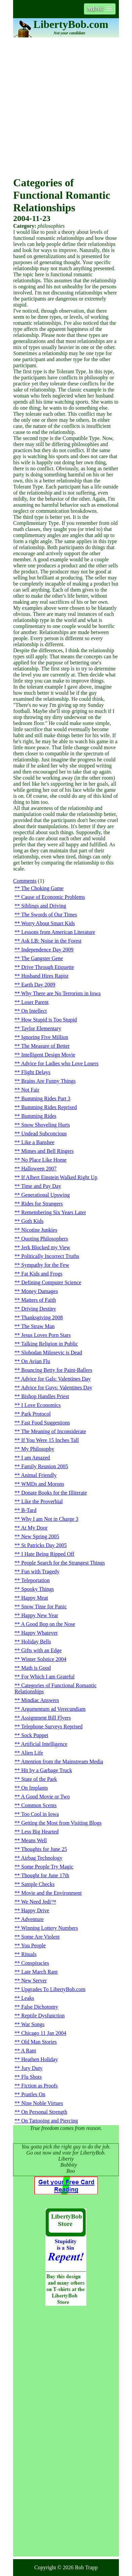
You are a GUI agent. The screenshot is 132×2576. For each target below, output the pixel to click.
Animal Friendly (38, 1475)
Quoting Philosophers (44, 1239)
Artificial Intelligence (44, 1744)
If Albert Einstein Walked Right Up (59, 1177)
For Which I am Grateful (48, 1676)
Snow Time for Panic (44, 1606)
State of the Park (39, 1779)
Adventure (32, 1919)
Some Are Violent (40, 1937)
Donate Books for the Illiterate (54, 1493)
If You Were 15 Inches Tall (50, 1440)
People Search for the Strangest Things (63, 1563)
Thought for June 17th (45, 1875)
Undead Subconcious (44, 1133)
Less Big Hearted (39, 1831)
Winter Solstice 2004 (43, 1659)
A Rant (28, 2050)
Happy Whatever (39, 1633)
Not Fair (30, 1090)
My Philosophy (37, 1449)
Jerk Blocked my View (45, 1247)
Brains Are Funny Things (48, 1081)
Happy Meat (34, 1598)
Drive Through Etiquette (47, 967)
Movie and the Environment (51, 1893)
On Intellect (34, 1011)
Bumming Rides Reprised (49, 1107)
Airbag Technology (41, 1858)
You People (33, 1945)
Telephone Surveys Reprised (52, 1726)
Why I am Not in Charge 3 (49, 1519)
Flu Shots (31, 2077)
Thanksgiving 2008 (42, 1317)
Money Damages (39, 1291)
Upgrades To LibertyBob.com (53, 1989)
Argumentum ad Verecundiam (53, 1709)
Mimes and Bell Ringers (47, 1151)
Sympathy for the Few (45, 1265)
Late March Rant (39, 1972)
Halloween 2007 (38, 1168)
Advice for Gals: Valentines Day (56, 1379)
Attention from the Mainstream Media (62, 1761)
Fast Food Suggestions (45, 1422)
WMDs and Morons (42, 1484)
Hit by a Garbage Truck (46, 1770)
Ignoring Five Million (44, 1037)
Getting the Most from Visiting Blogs (61, 1823)
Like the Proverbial (42, 1501)
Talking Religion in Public (49, 1344)
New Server (34, 1980)
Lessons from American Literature (58, 932)
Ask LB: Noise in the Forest (51, 941)
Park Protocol (36, 1414)
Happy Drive (35, 1910)
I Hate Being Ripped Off (47, 1554)
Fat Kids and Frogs (41, 1274)
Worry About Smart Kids (48, 923)
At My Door (34, 1528)
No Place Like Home (44, 1160)
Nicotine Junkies (39, 1230)
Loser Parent (34, 1002)
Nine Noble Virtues (42, 2103)
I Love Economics (40, 1405)
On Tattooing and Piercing (49, 2121)
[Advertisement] (66, 107)
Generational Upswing (45, 1195)
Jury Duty (32, 2068)
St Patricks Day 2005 (44, 1545)
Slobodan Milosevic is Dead (51, 1352)
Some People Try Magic (47, 1867)
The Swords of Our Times (49, 914)
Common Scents (38, 1805)
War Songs (32, 2024)
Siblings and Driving (43, 906)
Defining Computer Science (51, 1282)
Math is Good (36, 1668)
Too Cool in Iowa (40, 1814)
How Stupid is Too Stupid (49, 1020)
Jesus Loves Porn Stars (46, 1335)
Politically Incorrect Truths (50, 1256)
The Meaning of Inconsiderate (53, 1431)
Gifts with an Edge (41, 1650)
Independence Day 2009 (47, 949)
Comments (24, 881)
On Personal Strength (44, 2112)
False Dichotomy (39, 2007)
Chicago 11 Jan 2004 (43, 2033)
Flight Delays (35, 1072)
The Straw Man (38, 1326)
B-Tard (28, 1510)
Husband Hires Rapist (44, 976)
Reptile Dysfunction (42, 2015)
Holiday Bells (36, 1641)
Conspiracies (35, 1963)
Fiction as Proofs (39, 2085)
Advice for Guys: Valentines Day (56, 1387)
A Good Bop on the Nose (48, 1624)
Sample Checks (37, 1884)
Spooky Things (37, 1589)
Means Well (34, 1840)
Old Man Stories (39, 2042)
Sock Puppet (34, 1735)
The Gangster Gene (42, 958)
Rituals (28, 1954)
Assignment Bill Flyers (46, 1718)
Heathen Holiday (39, 2059)
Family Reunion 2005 (44, 1466)
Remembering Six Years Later (53, 1212)
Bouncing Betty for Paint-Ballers (56, 1370)
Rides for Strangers (42, 1203)
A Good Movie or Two (45, 1796)
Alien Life (32, 1753)
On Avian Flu (35, 1361)
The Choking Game (42, 888)
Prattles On (33, 2094)
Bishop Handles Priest (45, 1396)
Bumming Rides (38, 1116)
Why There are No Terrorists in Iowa (60, 993)
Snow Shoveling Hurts (45, 1125)
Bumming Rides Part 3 (45, 1098)
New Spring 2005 (40, 1536)
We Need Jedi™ (38, 1902)
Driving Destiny (38, 1309)
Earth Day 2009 (38, 984)
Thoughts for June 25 (44, 1849)
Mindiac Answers (40, 1700)
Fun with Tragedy (40, 1571)
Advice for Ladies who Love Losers (59, 1063)
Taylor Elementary (41, 1028)
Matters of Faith (38, 1300)
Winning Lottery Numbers (49, 1928)
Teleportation (35, 1580)
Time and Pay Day (41, 1186)
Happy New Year (39, 1615)
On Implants (34, 1788)
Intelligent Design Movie (48, 1055)
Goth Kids (32, 1221)
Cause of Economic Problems (53, 897)
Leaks (27, 1998)
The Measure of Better (45, 1046)
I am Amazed (35, 1457)
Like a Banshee (37, 1142)
